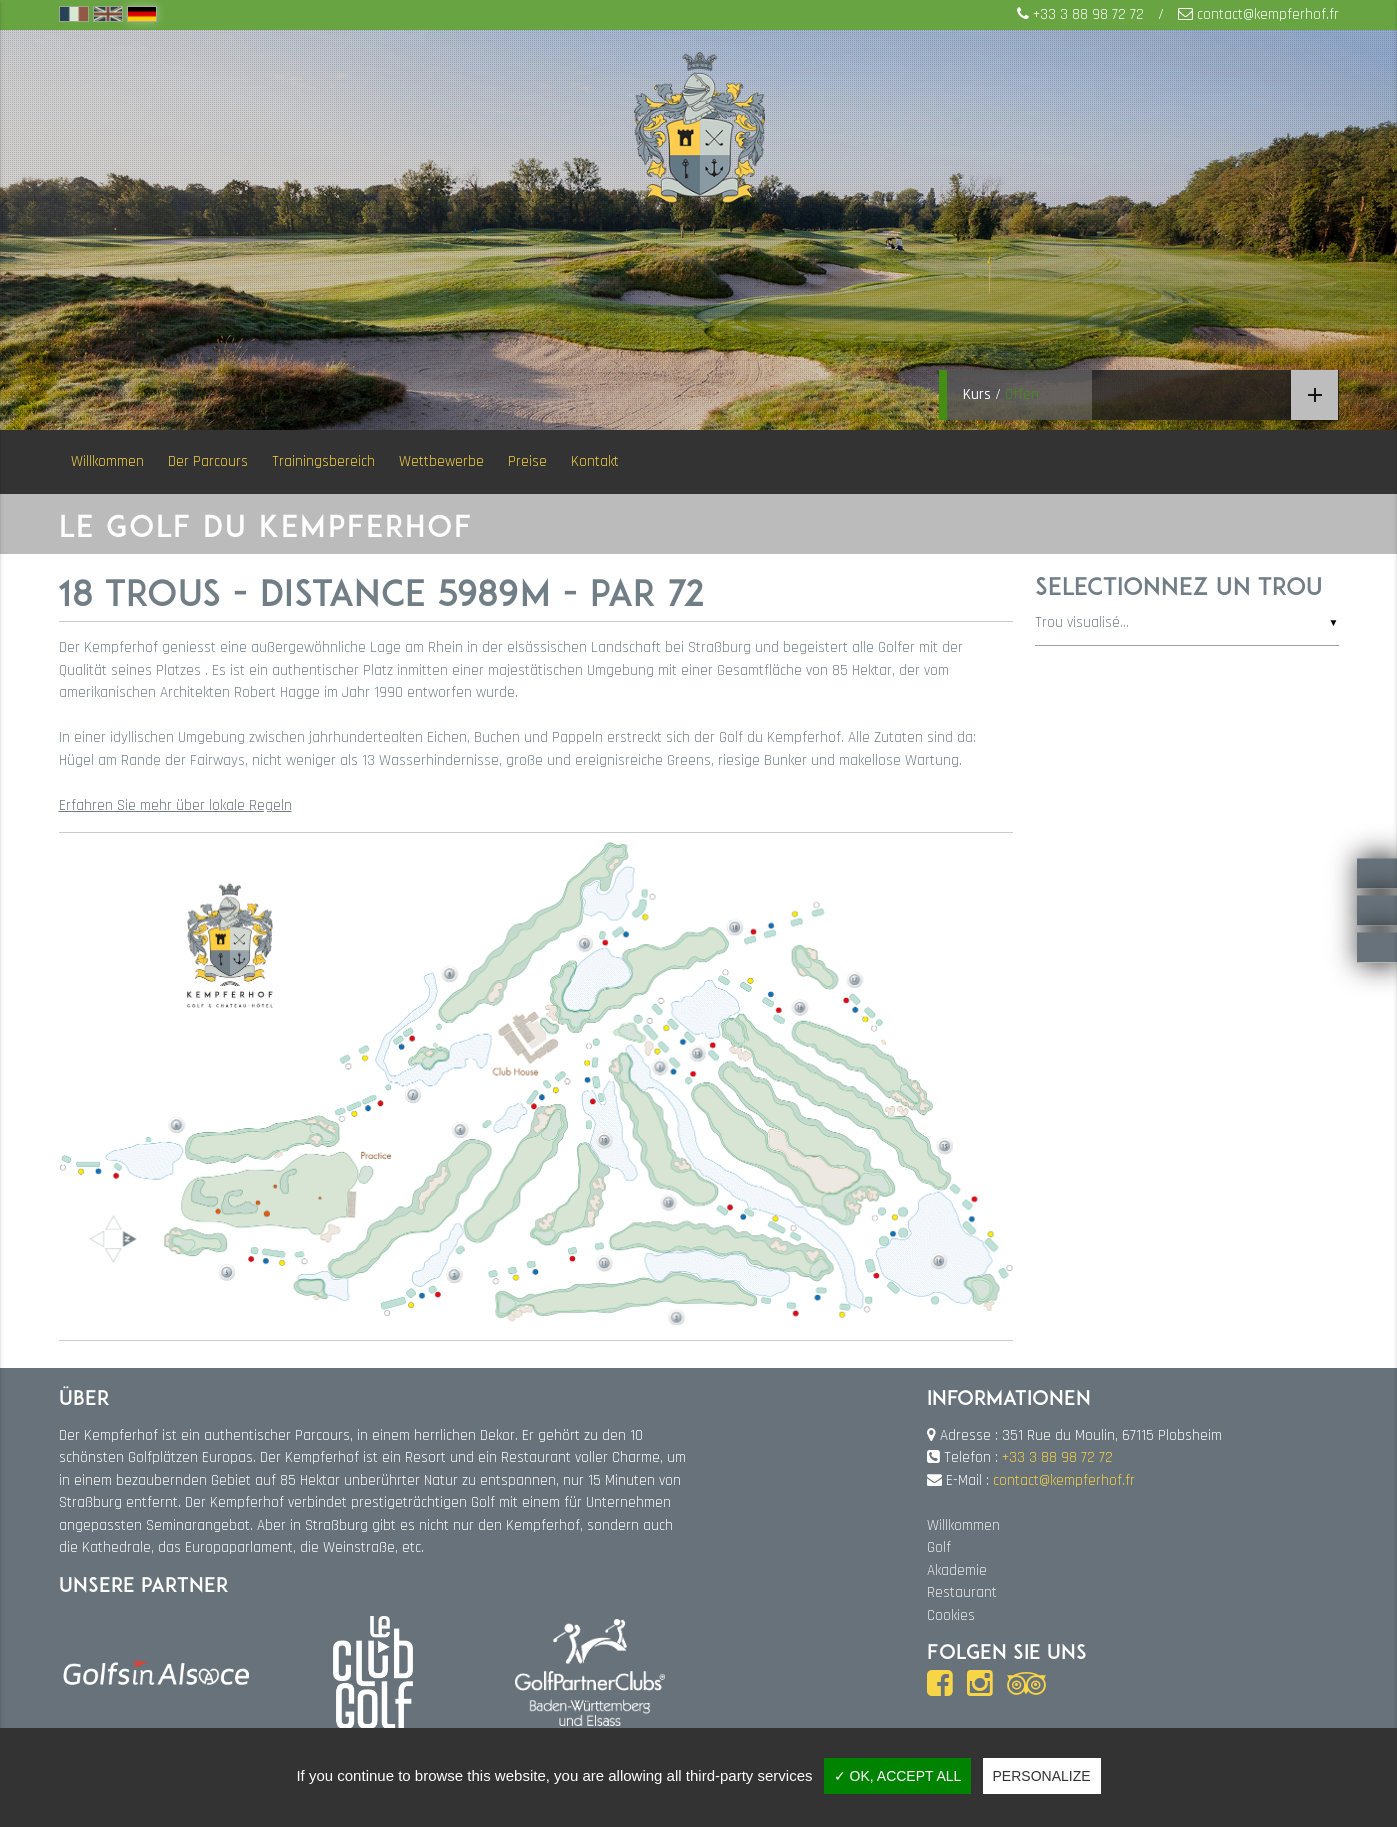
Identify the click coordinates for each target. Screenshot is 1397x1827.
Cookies (951, 1615)
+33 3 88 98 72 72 (1088, 14)
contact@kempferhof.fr (1268, 14)
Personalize (1042, 1776)
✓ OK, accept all (898, 1776)
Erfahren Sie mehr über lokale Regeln (175, 805)
